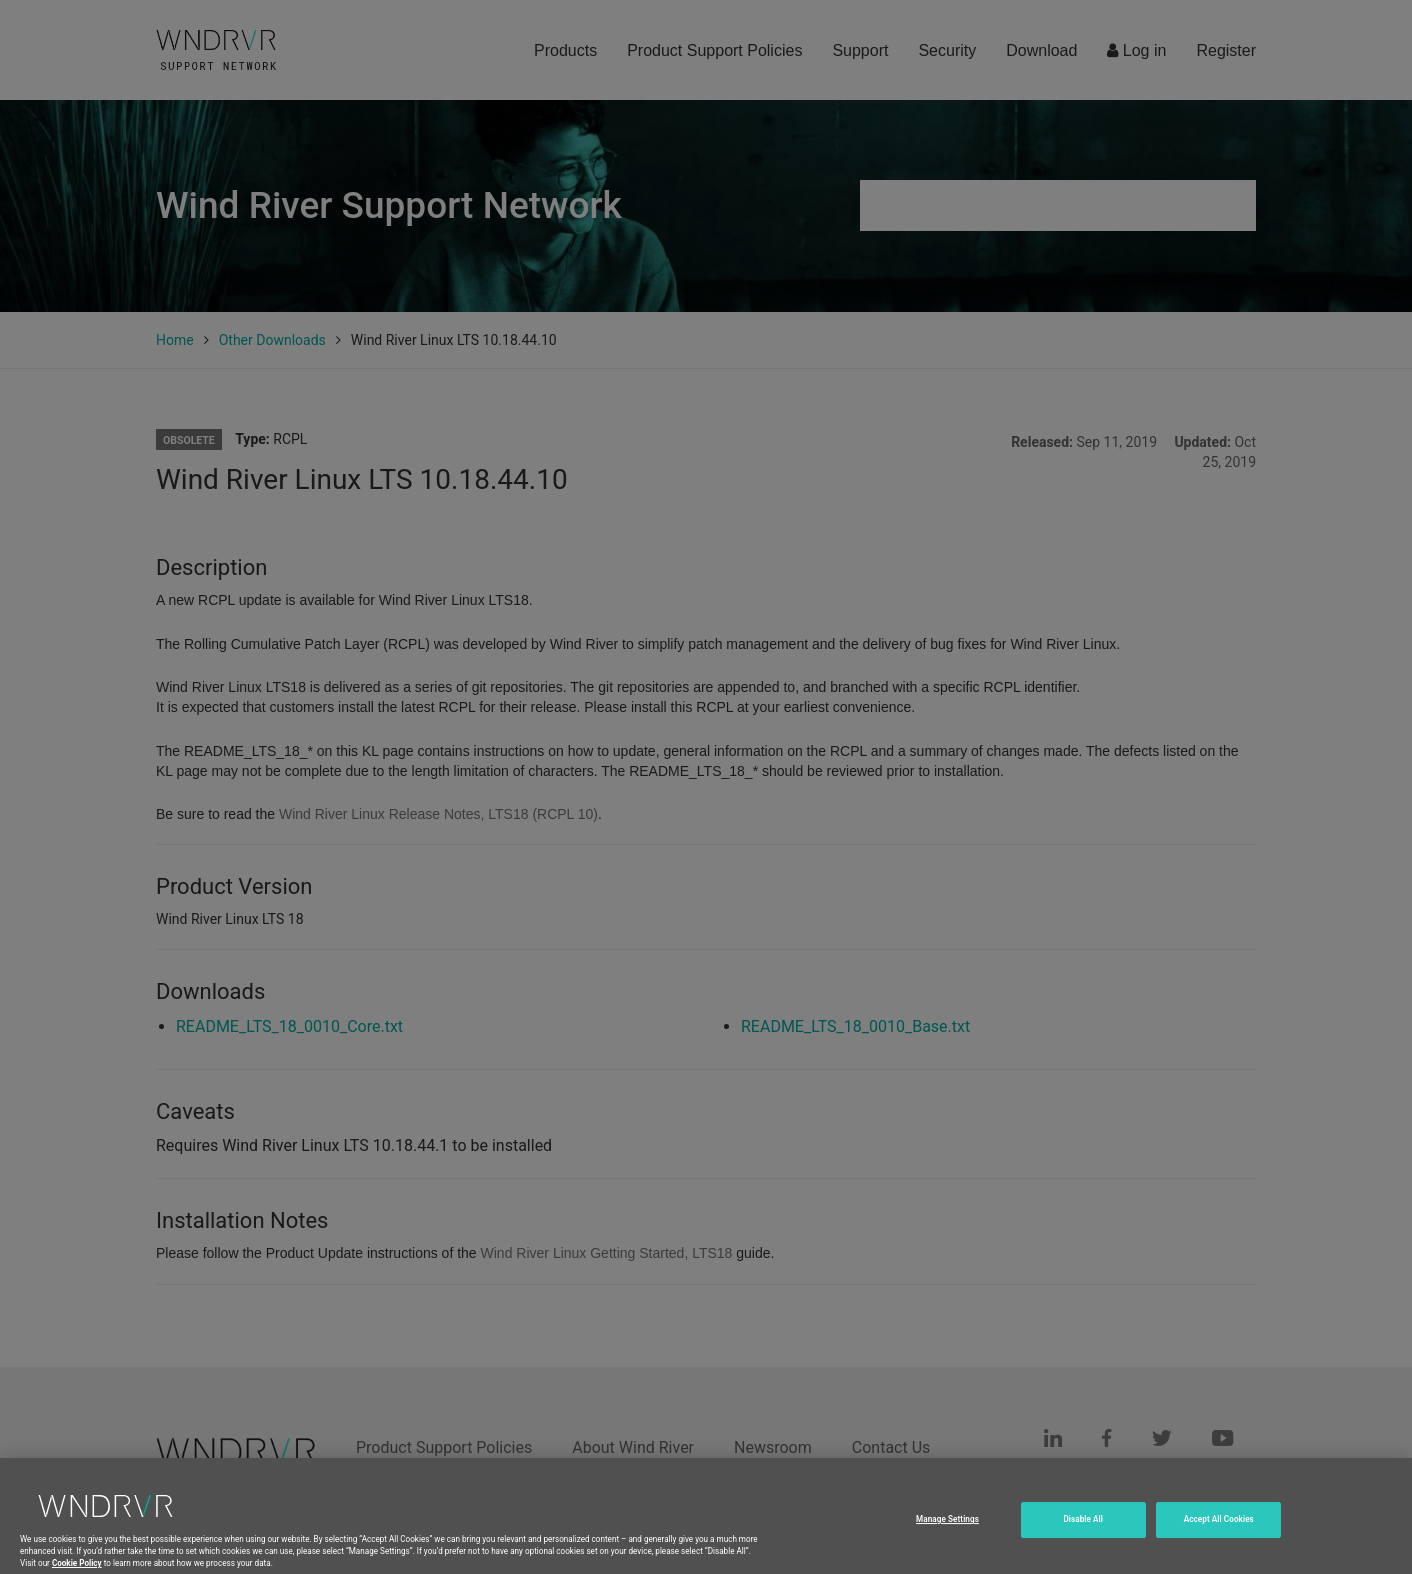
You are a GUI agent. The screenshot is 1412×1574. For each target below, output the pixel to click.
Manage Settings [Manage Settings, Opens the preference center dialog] (947, 1528)
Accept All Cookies (1219, 1528)
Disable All (1083, 1528)
